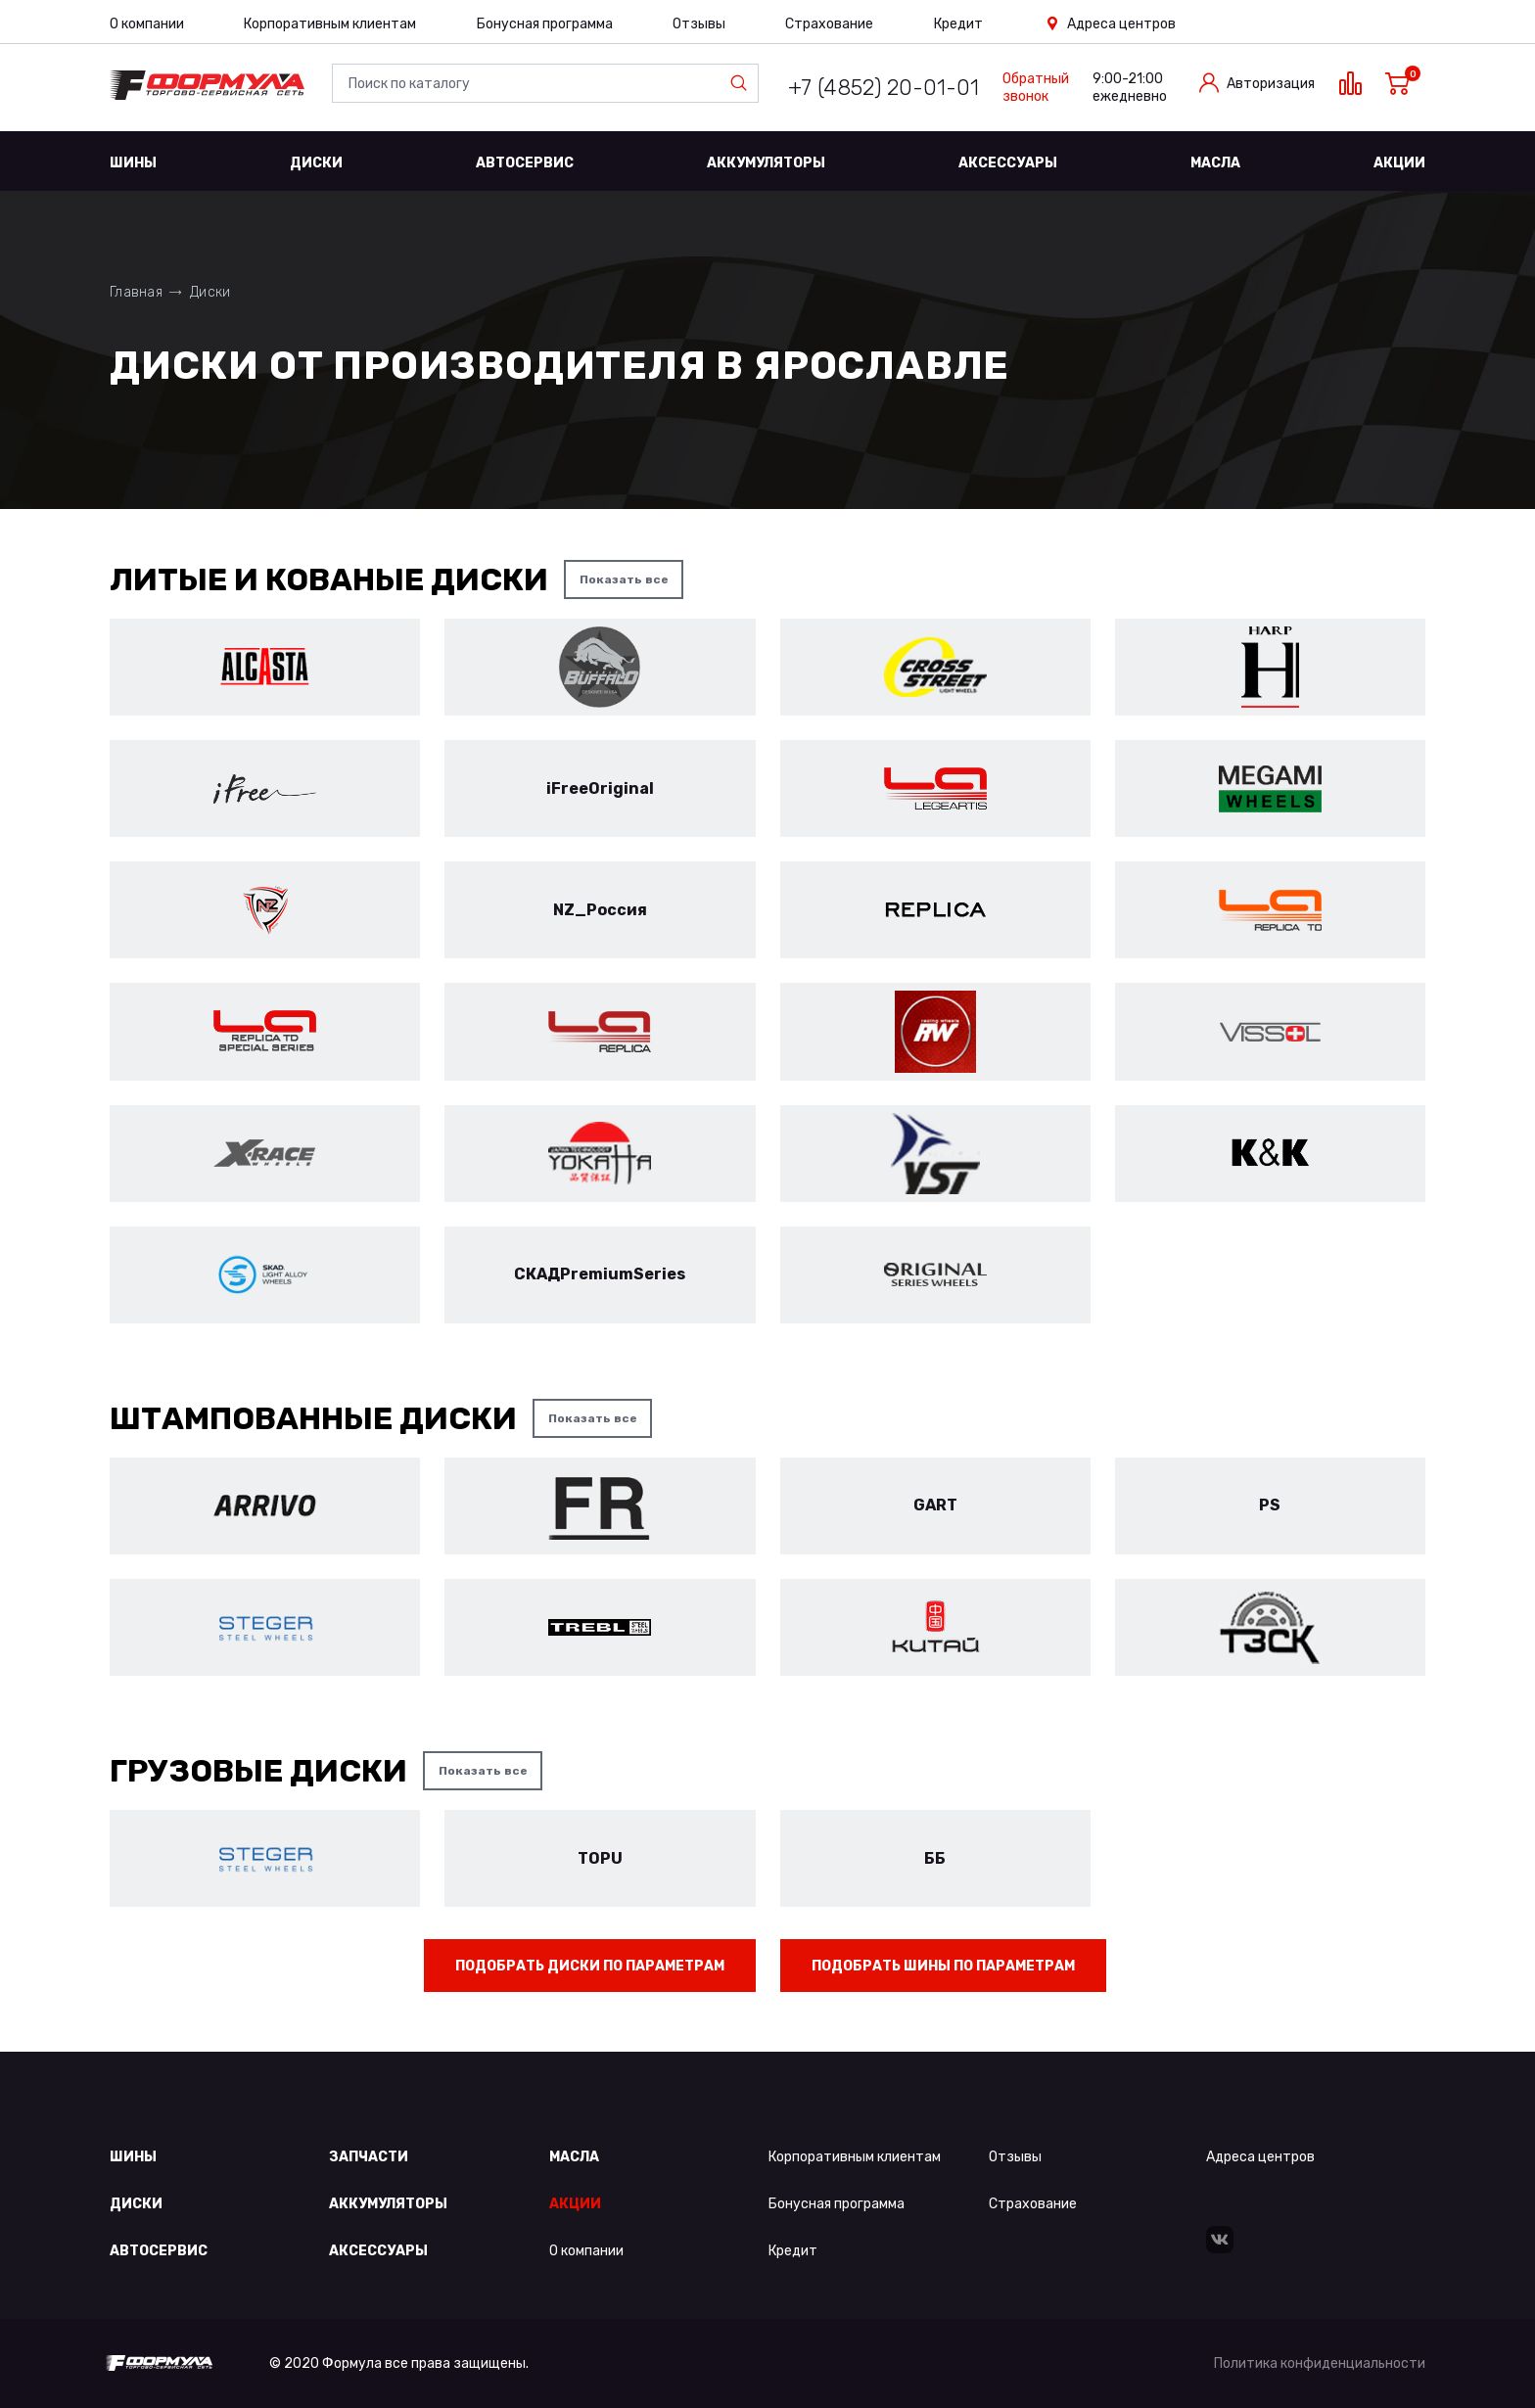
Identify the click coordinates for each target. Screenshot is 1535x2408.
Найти (743, 83)
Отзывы (699, 24)
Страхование (829, 24)
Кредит (958, 24)
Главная (136, 292)
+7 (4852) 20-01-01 (883, 87)
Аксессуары (1007, 163)
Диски (316, 163)
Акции (1399, 163)
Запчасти (368, 2157)
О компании (147, 24)
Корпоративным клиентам (330, 24)
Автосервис (525, 163)
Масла (1215, 163)
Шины (133, 163)
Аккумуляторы (766, 163)
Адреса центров (1121, 24)
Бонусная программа (545, 24)
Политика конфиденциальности (1319, 2363)
